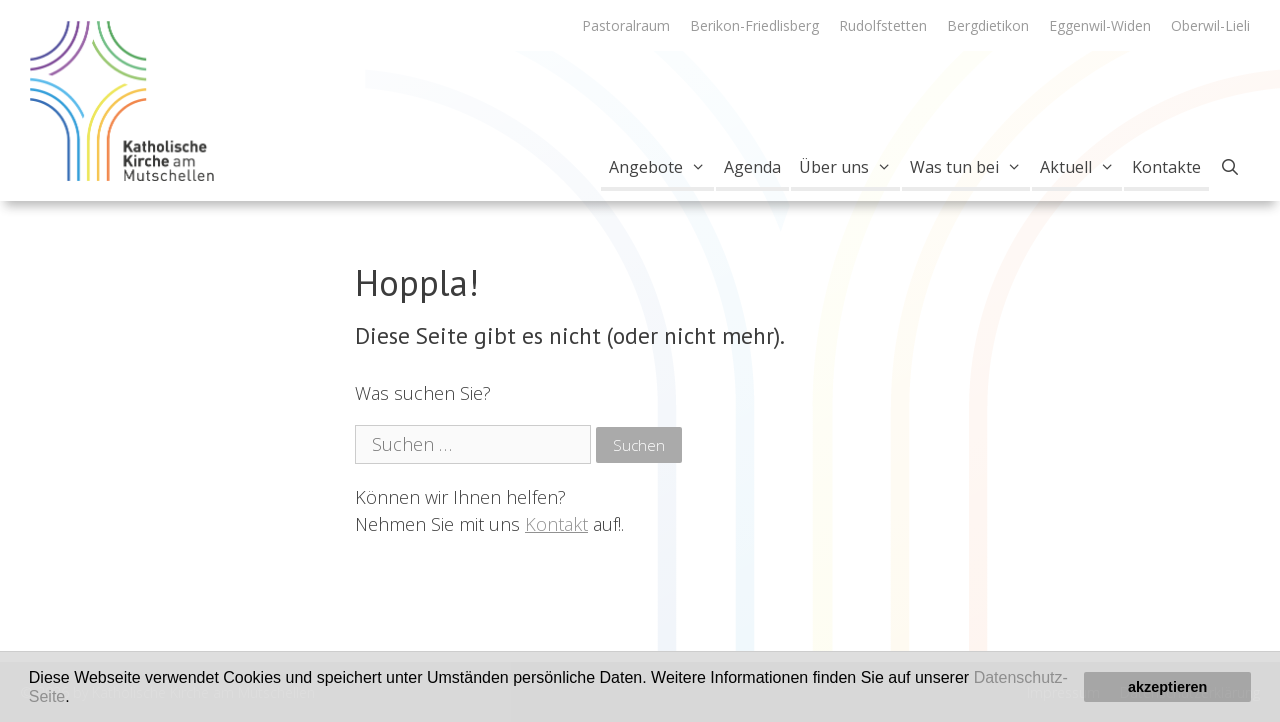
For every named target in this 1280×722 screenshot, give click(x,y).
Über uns (849, 167)
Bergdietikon (988, 25)
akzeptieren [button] (1167, 687)
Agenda (752, 167)
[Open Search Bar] (1229, 167)
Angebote (661, 167)
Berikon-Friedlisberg (754, 25)
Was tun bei (970, 167)
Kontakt (556, 524)
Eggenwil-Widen (1100, 25)
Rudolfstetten (883, 25)
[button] (77, 698)
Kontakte (1166, 167)
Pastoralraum (626, 25)
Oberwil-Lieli (1210, 25)
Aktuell (1081, 167)
